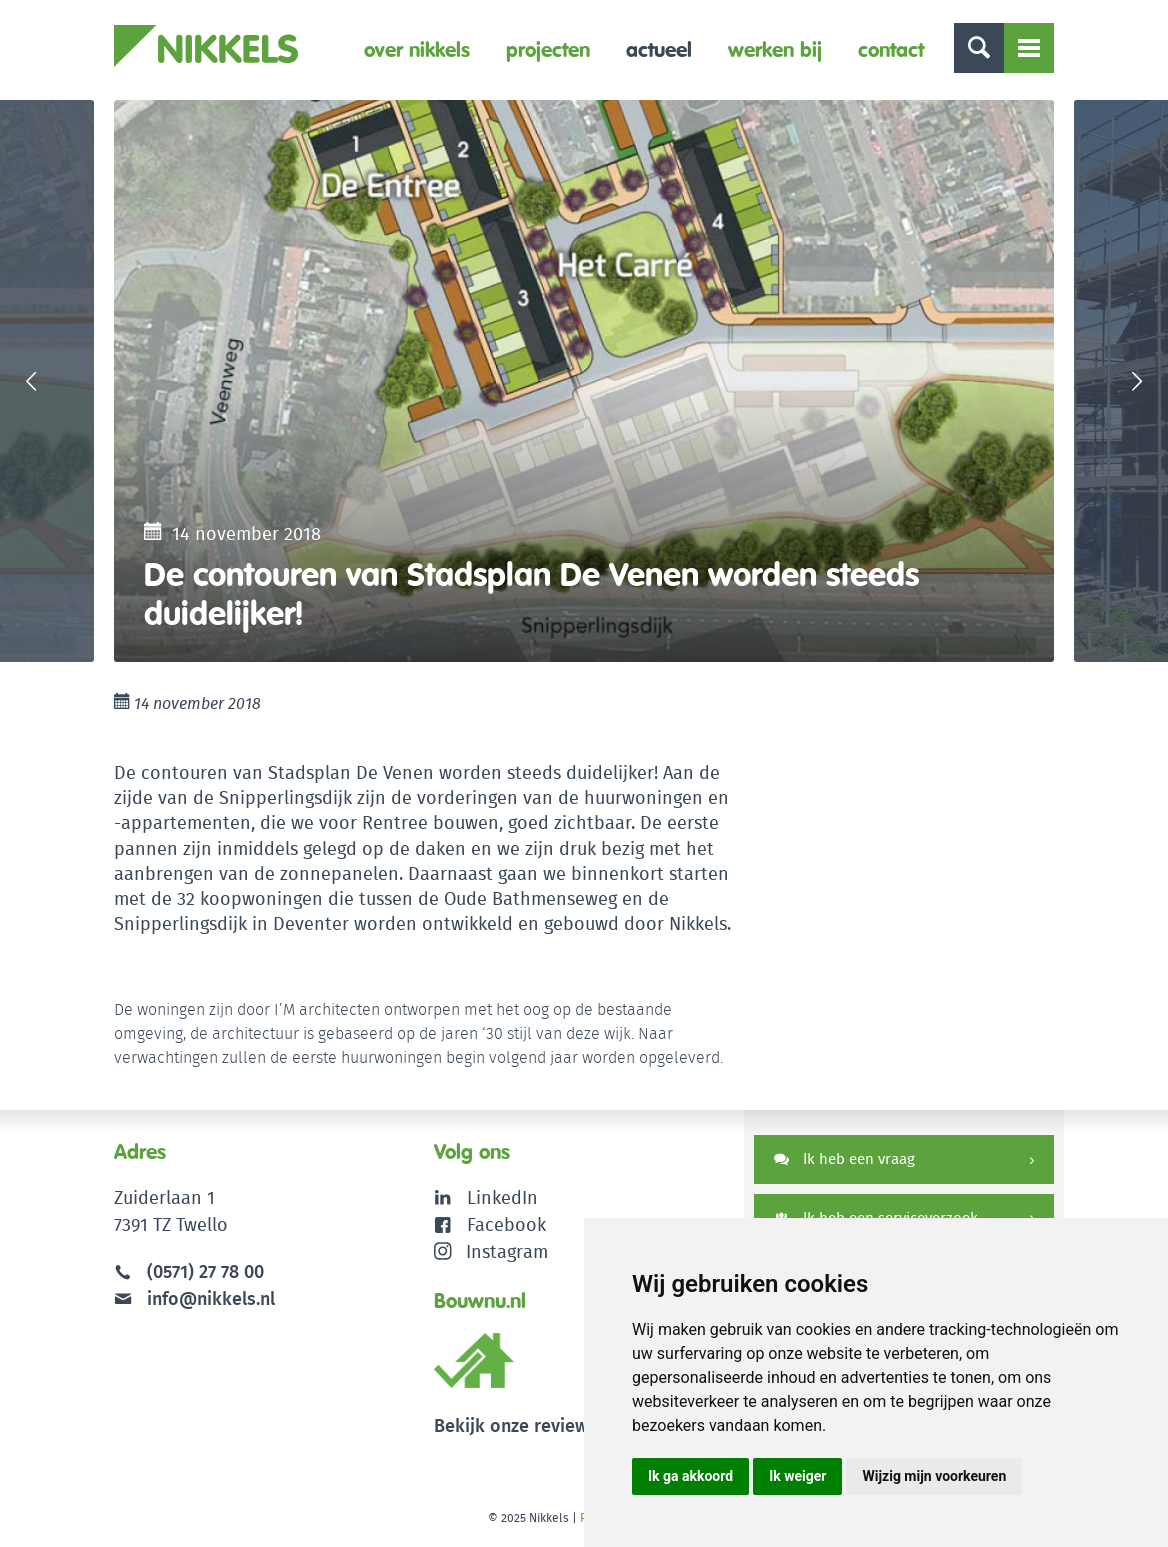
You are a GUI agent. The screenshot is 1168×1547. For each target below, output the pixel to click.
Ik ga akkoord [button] (690, 1476)
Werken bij (775, 49)
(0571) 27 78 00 (205, 1271)
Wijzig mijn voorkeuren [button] (934, 1476)
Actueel (659, 49)
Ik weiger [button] (797, 1476)
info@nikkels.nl (194, 1298)
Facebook (506, 1224)
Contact (891, 49)
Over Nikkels (417, 49)
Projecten (548, 49)
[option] (584, 381)
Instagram (491, 1251)
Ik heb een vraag (844, 1158)
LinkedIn (502, 1197)
